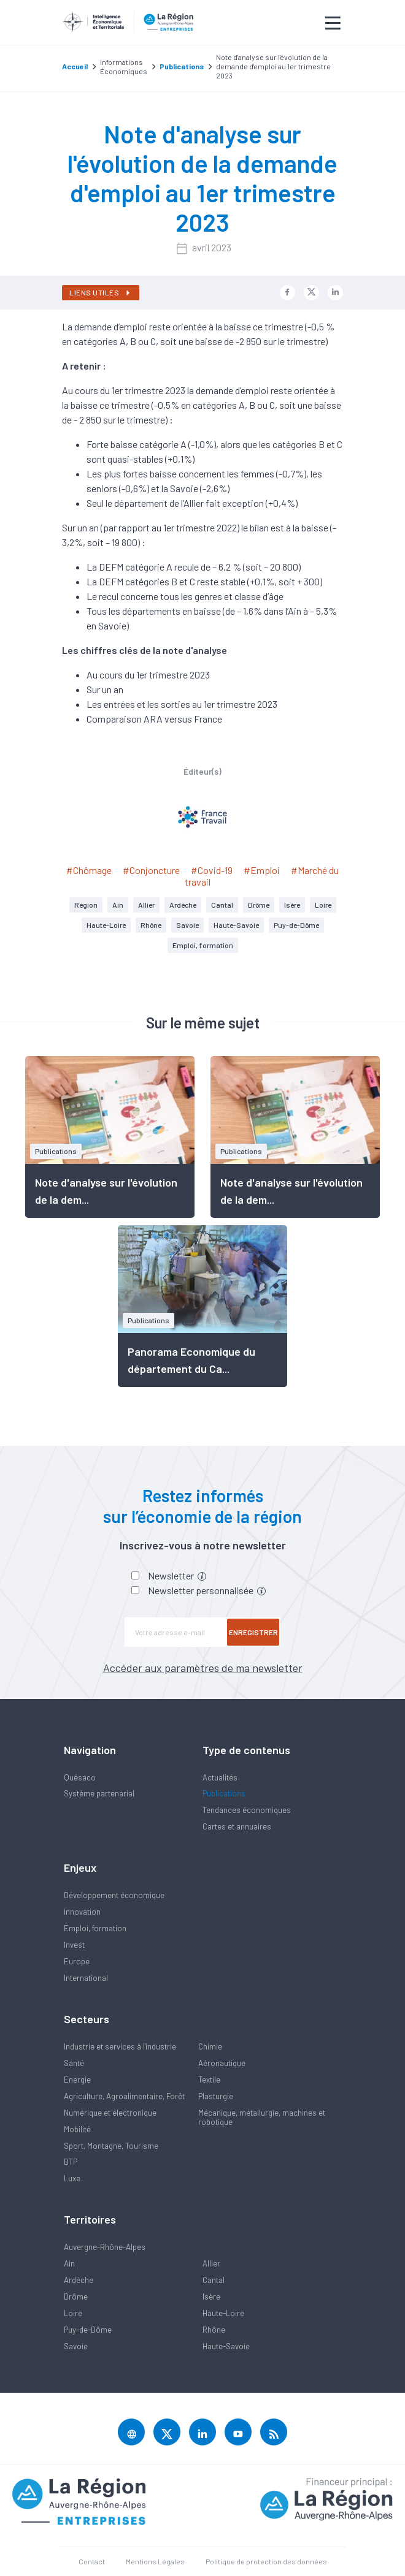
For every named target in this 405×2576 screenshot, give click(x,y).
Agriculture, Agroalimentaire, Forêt (124, 2096)
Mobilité (77, 2129)
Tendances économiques (246, 1810)
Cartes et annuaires (236, 1826)
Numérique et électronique (110, 2113)
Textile (209, 2079)
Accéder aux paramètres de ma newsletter (203, 1667)
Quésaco (80, 1777)
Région (86, 904)
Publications (223, 1793)
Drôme (258, 904)
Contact (92, 2561)
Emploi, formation (202, 945)
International (86, 1978)
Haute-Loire (106, 925)
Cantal (222, 904)
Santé (74, 2063)
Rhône (151, 925)
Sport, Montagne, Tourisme (111, 2146)
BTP (70, 2162)
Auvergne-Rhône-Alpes (104, 2247)
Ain (117, 904)
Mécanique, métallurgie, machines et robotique (261, 2117)
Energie (77, 2079)
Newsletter (177, 1575)
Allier (146, 904)
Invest (74, 1945)
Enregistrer (253, 1632)
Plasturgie (215, 2096)
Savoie (187, 925)
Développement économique (114, 1895)
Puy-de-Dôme (296, 925)
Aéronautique (221, 2063)
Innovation (82, 1912)
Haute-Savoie (236, 925)
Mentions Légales (155, 2561)
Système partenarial (99, 1793)
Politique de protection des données (266, 2561)
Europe (77, 1961)
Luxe (72, 2178)
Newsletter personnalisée (207, 1590)
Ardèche (182, 904)
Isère (292, 904)
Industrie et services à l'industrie (120, 2046)
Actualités (219, 1777)
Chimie (210, 2046)
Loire (323, 904)
